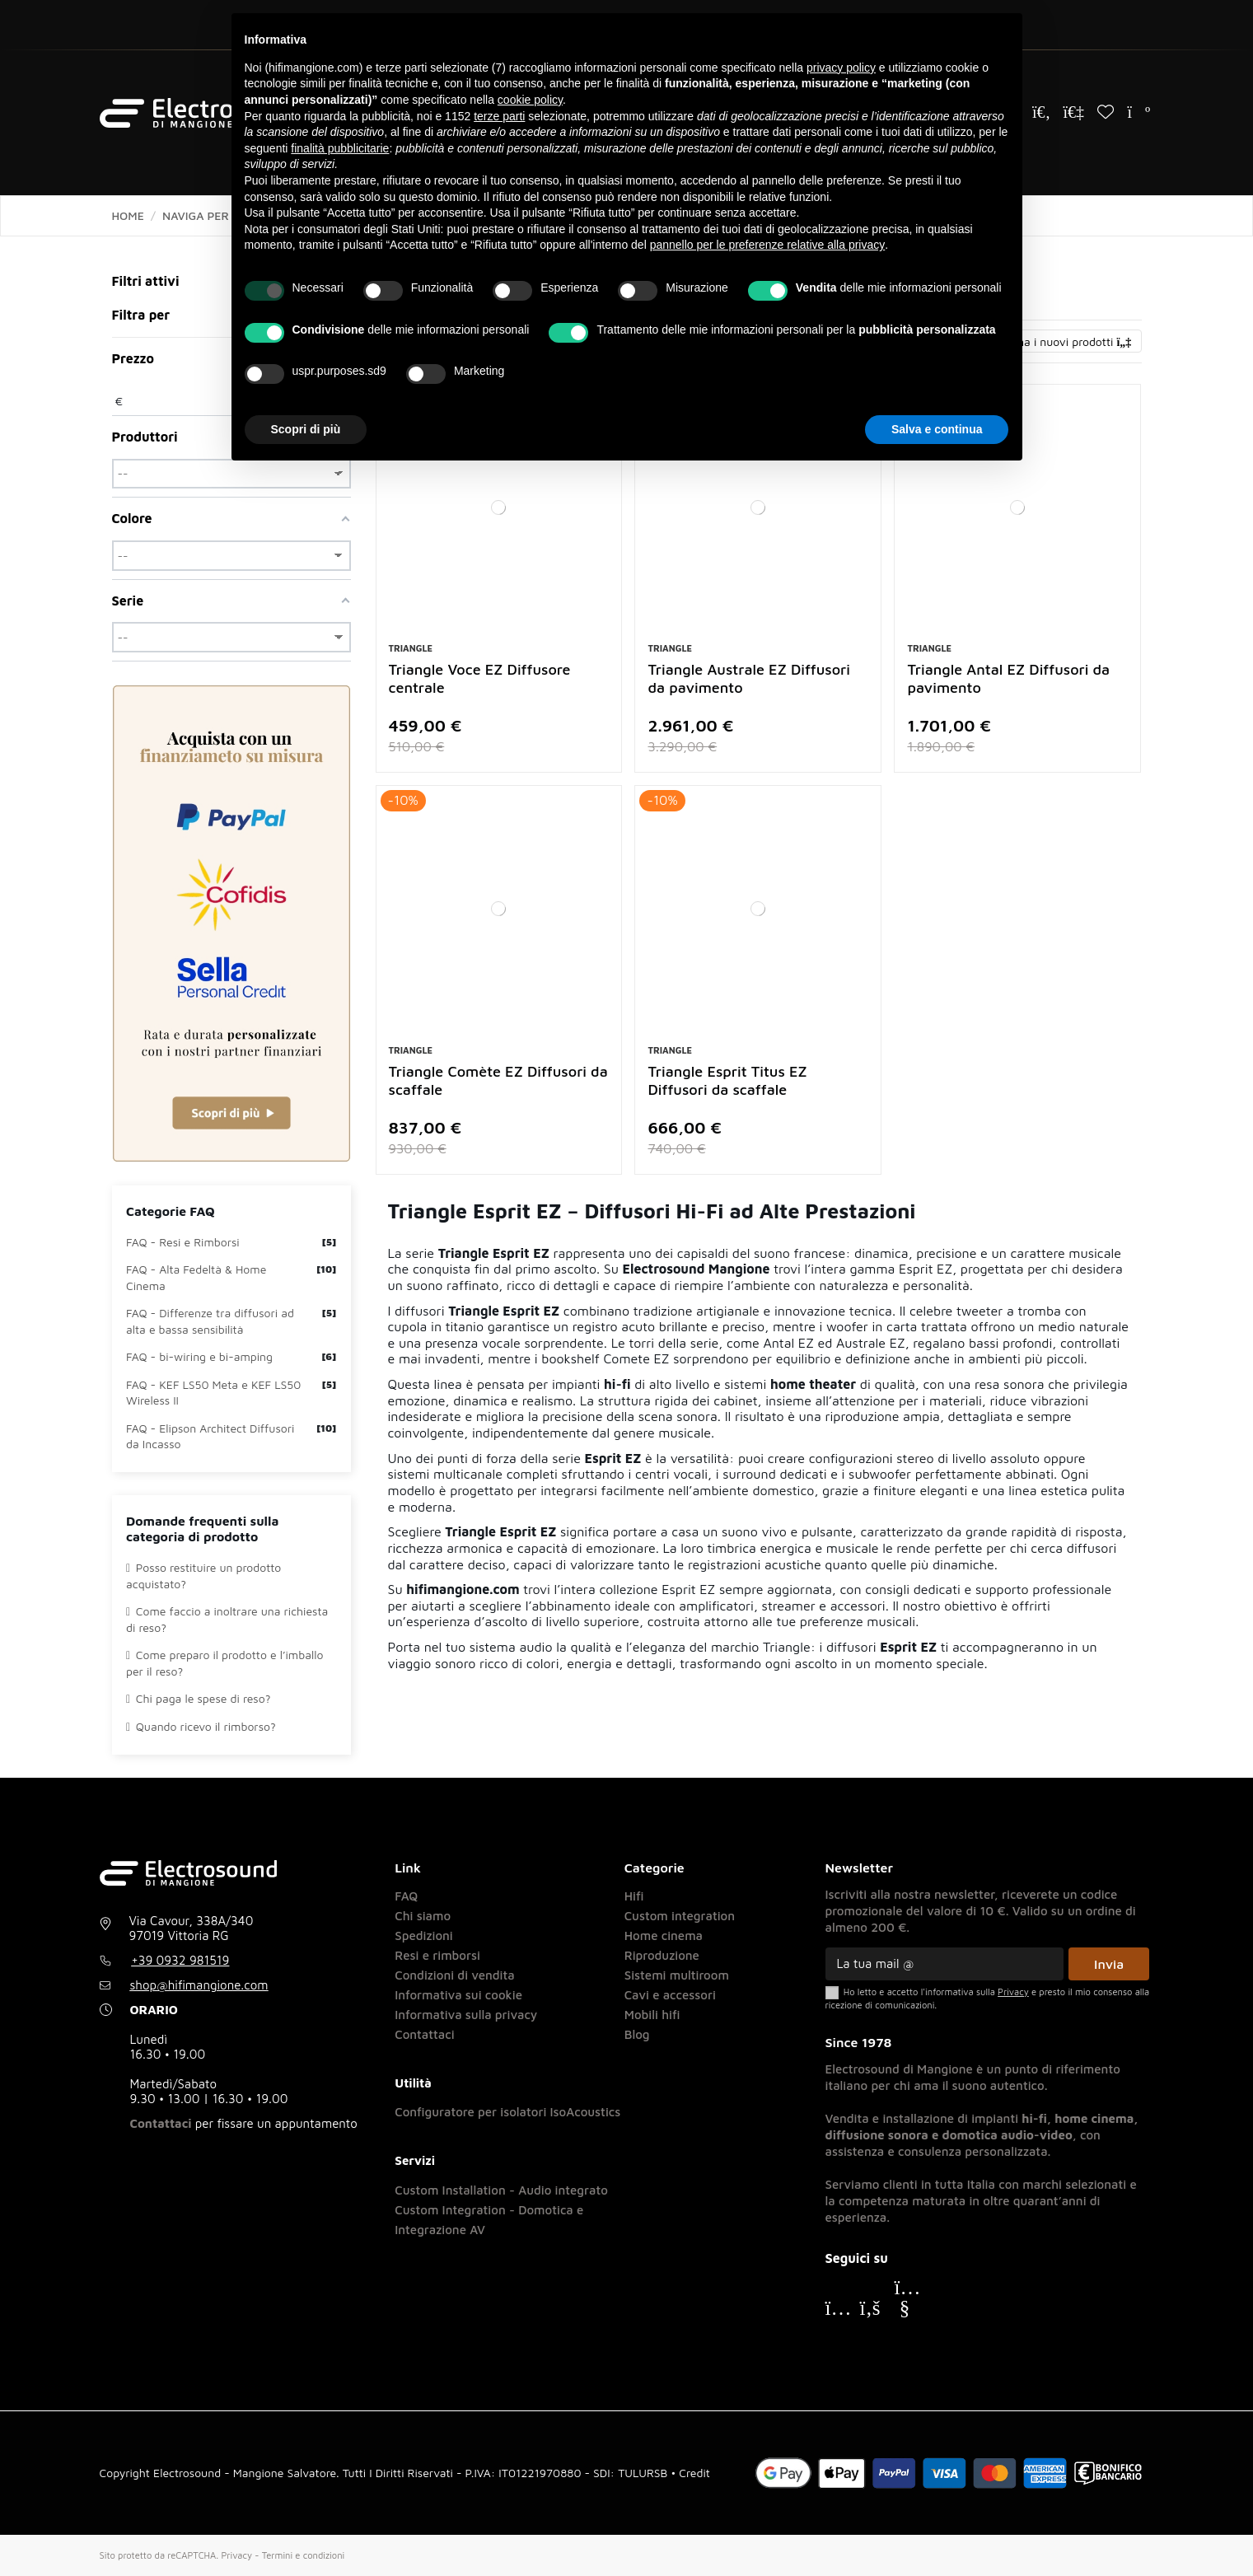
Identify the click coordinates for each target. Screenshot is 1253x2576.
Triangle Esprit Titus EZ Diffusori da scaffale (727, 1080)
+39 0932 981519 (180, 1960)
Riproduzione (661, 1955)
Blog (637, 2034)
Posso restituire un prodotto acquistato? (203, 1575)
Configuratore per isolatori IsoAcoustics (507, 2112)
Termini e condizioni (303, 2555)
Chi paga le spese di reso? (198, 1698)
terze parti (499, 116)
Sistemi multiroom (676, 1975)
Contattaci (161, 2123)
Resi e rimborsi (437, 1955)
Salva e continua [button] (936, 429)
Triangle (411, 648)
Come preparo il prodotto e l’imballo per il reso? (224, 1663)
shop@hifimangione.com (199, 1985)
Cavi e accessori (670, 1995)
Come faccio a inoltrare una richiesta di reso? (227, 1619)
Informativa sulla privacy (466, 2015)
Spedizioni (424, 1935)
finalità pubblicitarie (340, 148)
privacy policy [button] (841, 67)
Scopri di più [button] (306, 429)
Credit (694, 2473)
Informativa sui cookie (458, 1995)
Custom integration (679, 1916)
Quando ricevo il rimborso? (201, 1726)
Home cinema (663, 1935)
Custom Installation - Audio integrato (501, 2190)
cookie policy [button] (530, 99)
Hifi (634, 1896)
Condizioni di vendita (454, 1975)
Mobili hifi (652, 2015)
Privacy (236, 2555)
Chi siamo (423, 1916)
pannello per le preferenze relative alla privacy (768, 244)
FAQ (406, 1896)
